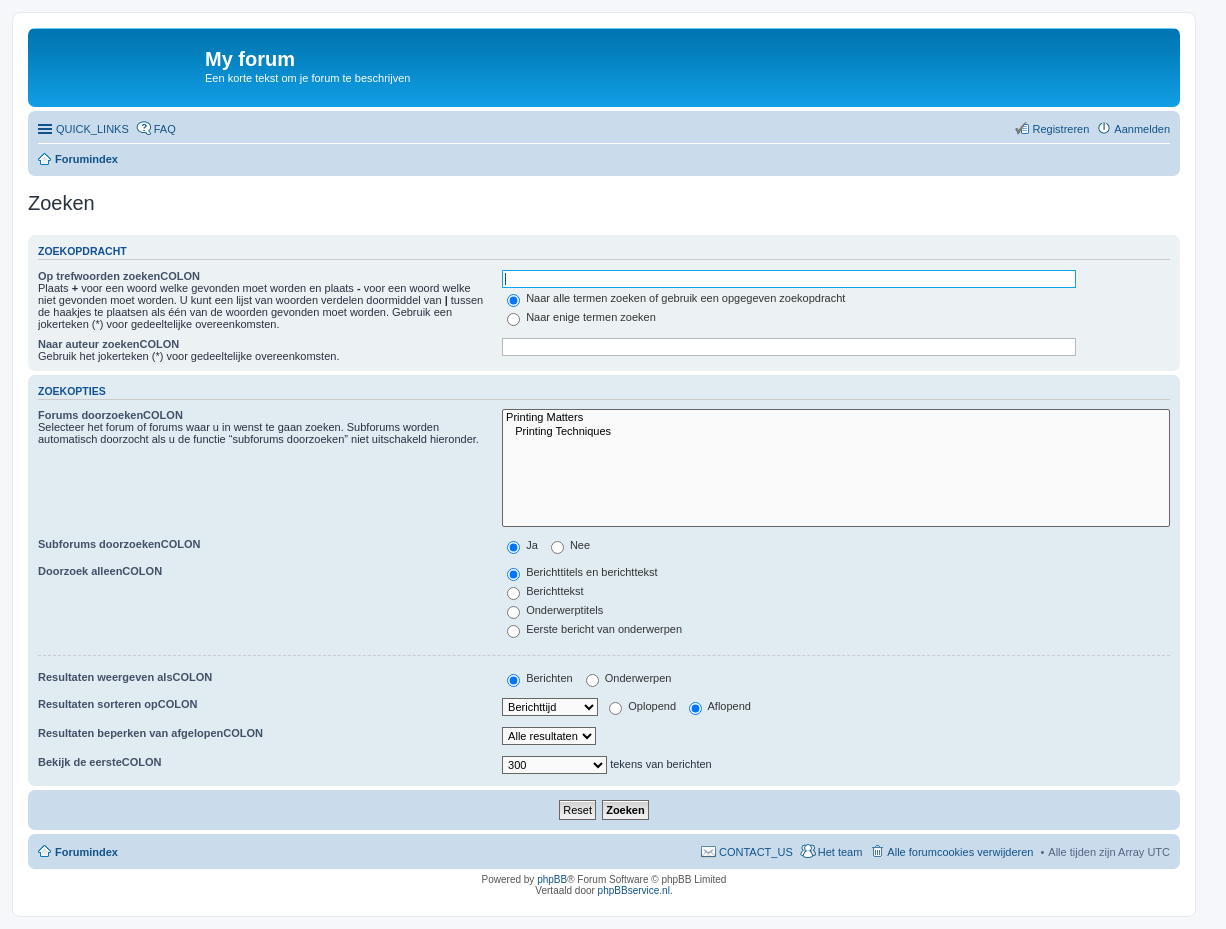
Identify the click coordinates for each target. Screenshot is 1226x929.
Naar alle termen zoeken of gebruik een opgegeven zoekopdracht (676, 298)
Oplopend (642, 706)
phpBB (552, 879)
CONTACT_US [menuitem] (756, 852)
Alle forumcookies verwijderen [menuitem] (960, 852)
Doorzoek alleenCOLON (100, 571)
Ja (522, 545)
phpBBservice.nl (634, 890)
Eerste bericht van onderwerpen (594, 629)
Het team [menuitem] (840, 852)
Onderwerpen (629, 678)
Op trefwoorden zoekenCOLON (119, 276)
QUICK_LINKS (92, 129)
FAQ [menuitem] (165, 129)
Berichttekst (545, 591)
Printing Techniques (836, 432)
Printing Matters (836, 418)
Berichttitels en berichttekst (582, 572)
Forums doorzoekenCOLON (110, 415)
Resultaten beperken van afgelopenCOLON (150, 733)
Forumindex (86, 159)
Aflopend (720, 706)
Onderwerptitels (555, 610)
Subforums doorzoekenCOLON (119, 544)
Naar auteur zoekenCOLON (108, 344)
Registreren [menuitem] (1060, 129)
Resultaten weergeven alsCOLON (125, 677)
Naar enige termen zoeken (581, 317)
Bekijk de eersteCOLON (100, 762)
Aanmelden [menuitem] (1142, 129)
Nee (570, 545)
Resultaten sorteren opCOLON (118, 704)
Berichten (540, 678)
